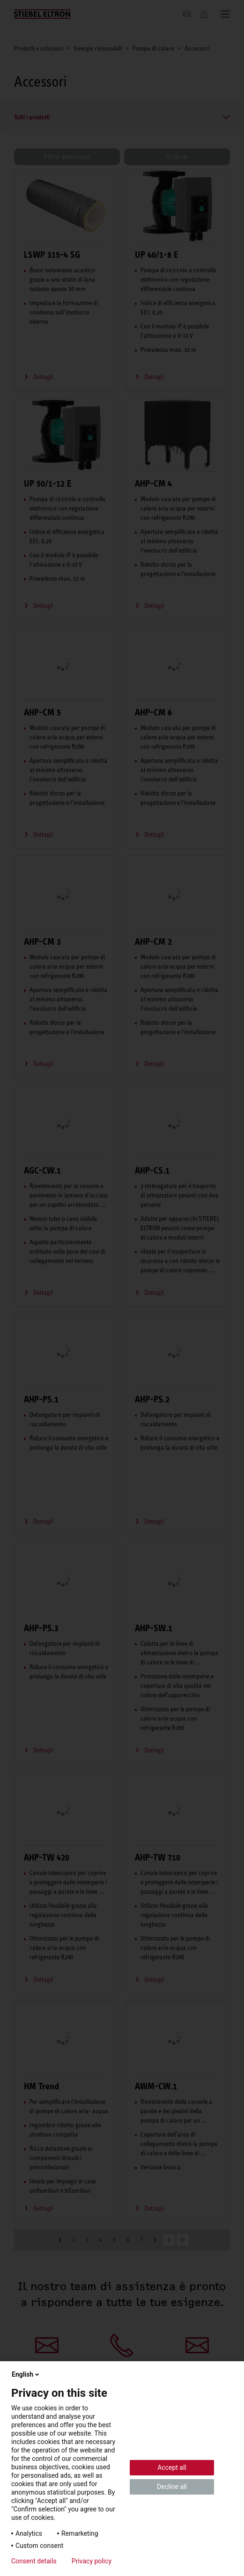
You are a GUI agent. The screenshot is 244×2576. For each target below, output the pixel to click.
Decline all (172, 2486)
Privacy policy (91, 2561)
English (26, 2374)
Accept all (171, 2467)
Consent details (34, 2561)
